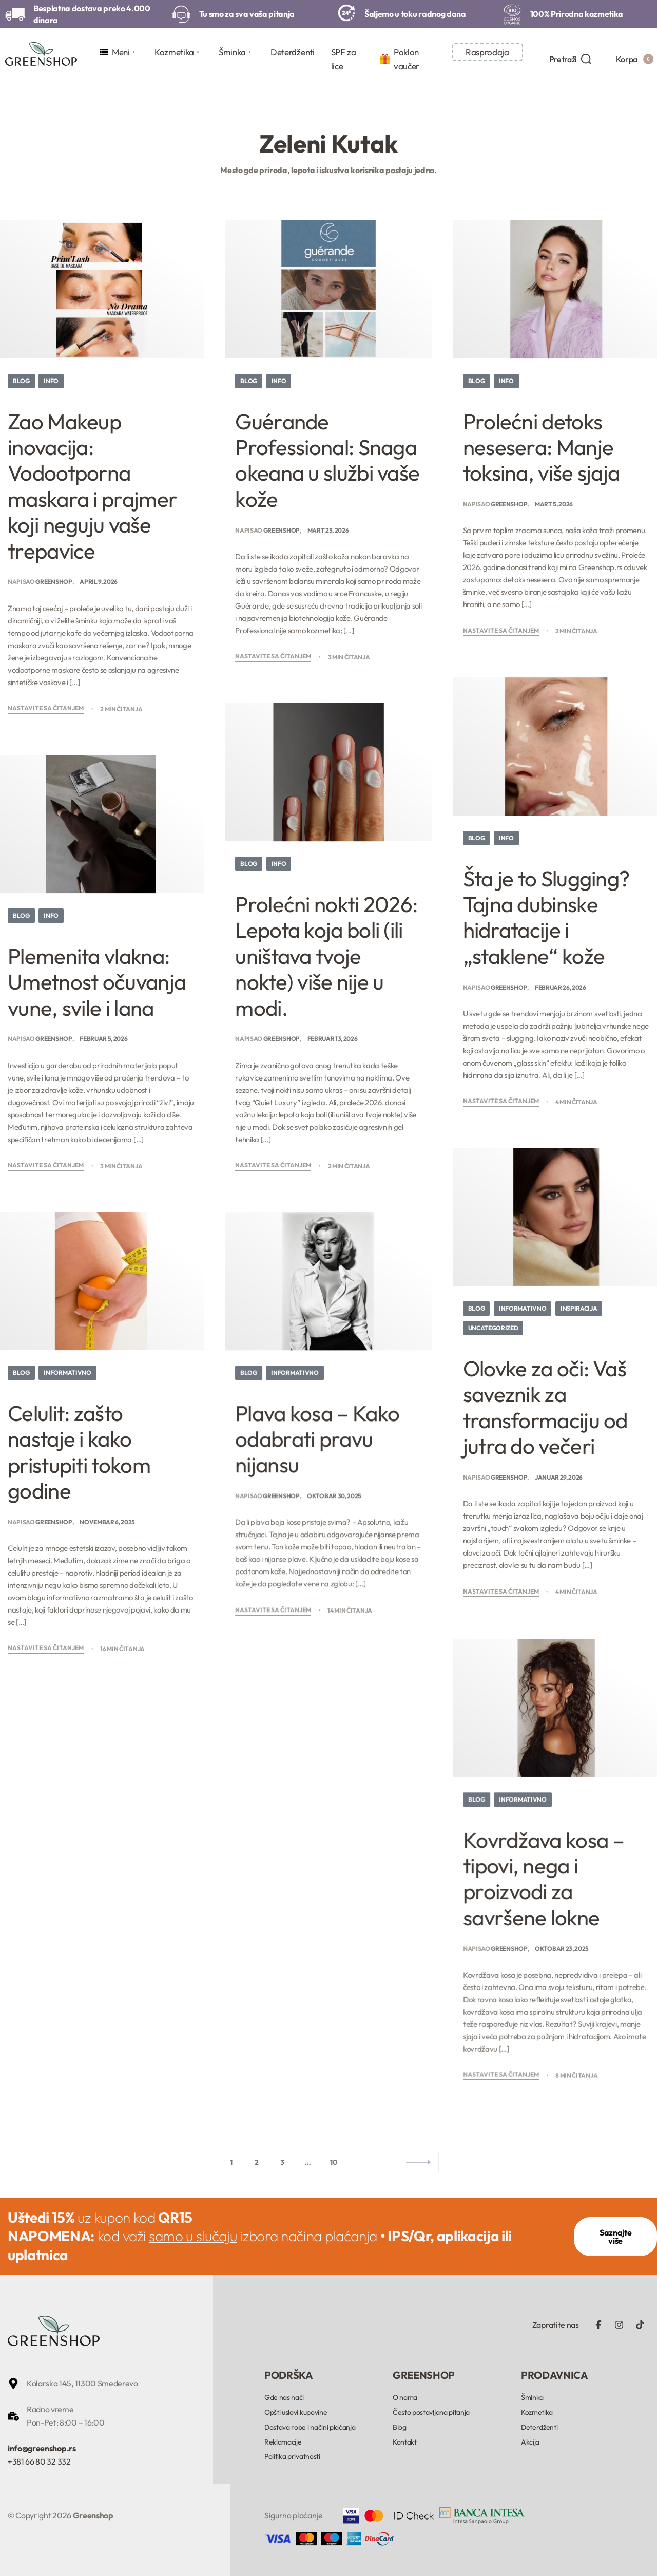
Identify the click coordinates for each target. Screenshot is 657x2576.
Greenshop (53, 581)
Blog (21, 381)
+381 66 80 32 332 (39, 2461)
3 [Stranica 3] (282, 2162)
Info (51, 381)
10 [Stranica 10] (333, 2162)
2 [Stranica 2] (257, 2162)
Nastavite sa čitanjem (46, 708)
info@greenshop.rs (42, 2448)
